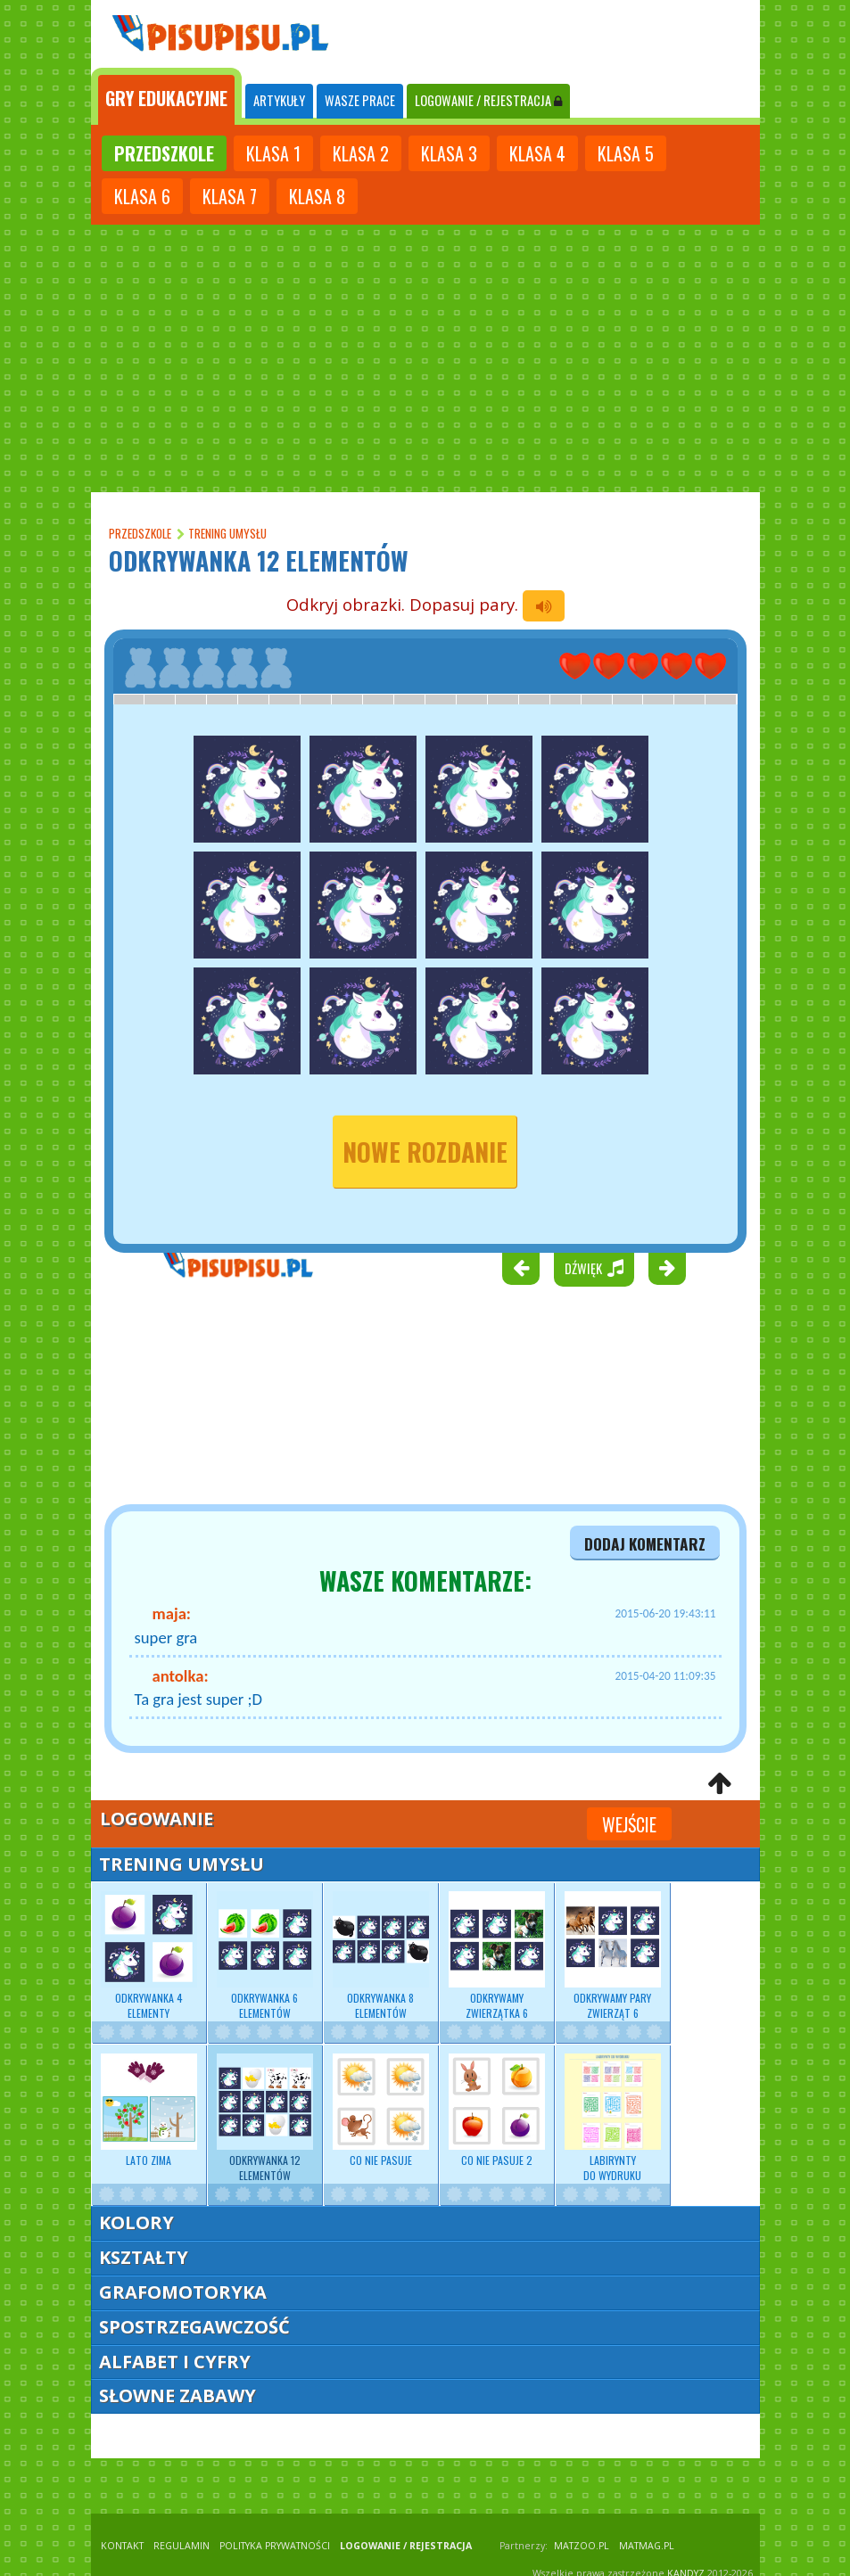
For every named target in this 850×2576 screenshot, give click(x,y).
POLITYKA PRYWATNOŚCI (274, 2545)
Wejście (629, 1824)
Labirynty (613, 2117)
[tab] (166, 96)
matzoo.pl (581, 2545)
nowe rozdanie (425, 1151)
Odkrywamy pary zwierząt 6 (613, 1955)
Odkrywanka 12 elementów (265, 2117)
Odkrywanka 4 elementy (149, 1955)
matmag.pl (646, 2545)
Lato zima (149, 2110)
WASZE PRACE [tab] (360, 100)
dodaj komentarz (645, 1543)
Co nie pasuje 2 (497, 2110)
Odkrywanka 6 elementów (265, 1955)
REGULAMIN (181, 2545)
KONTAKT (122, 2545)
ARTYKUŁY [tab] (279, 100)
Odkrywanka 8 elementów (381, 1955)
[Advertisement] (425, 358)
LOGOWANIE (488, 100)
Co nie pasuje (381, 2110)
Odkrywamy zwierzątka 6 (497, 1955)
